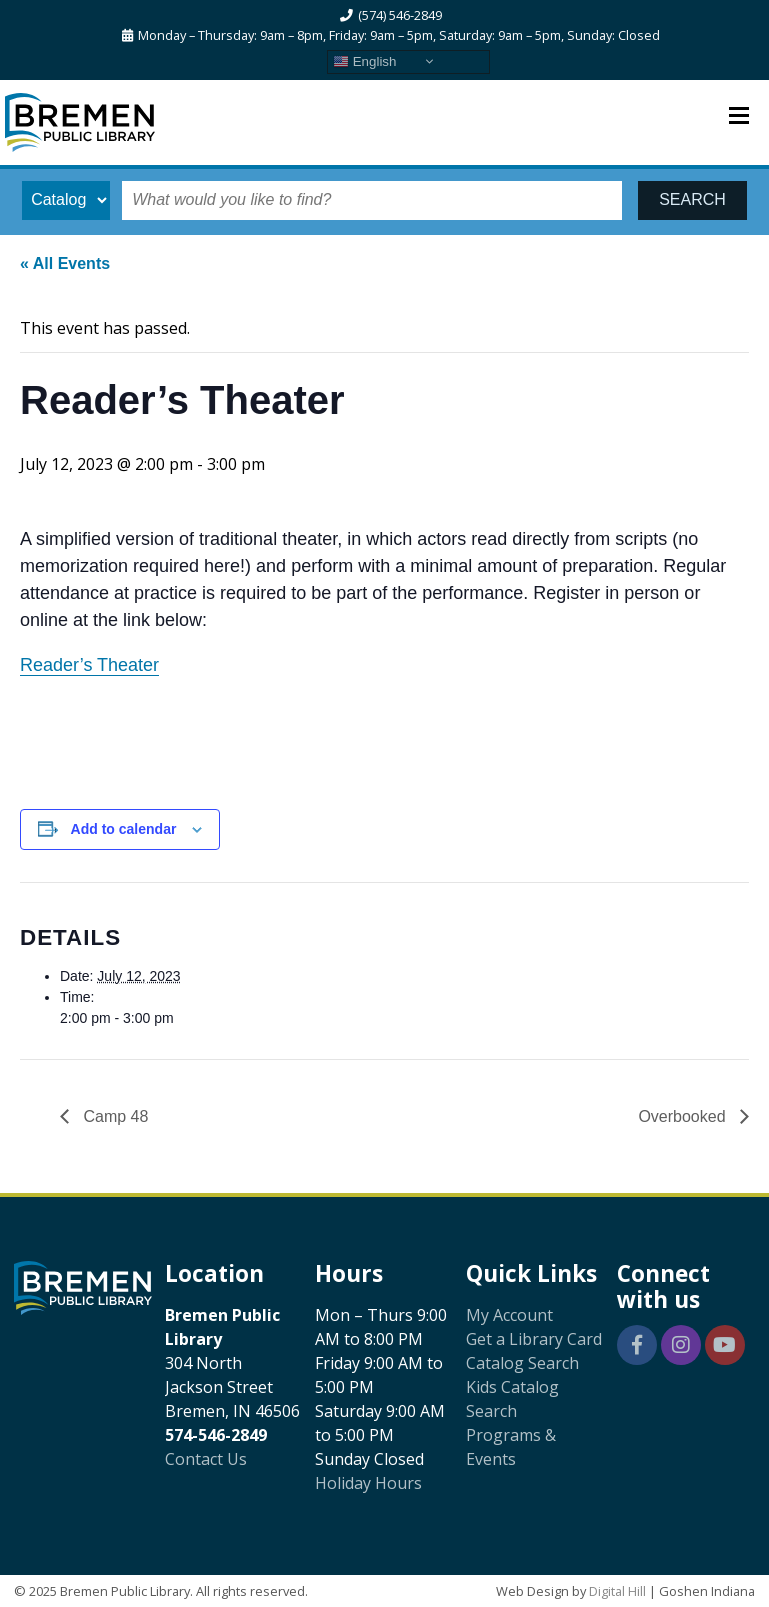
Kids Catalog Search (512, 1399)
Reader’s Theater (89, 665)
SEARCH (692, 199)
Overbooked (684, 1116)
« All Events (65, 263)
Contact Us (206, 1459)
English (364, 61)
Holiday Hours (368, 1483)
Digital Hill (617, 1591)
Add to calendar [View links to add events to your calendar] (124, 829)
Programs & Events (511, 1447)
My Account (509, 1315)
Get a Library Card (534, 1339)
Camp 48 (113, 1116)
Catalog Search (522, 1363)
